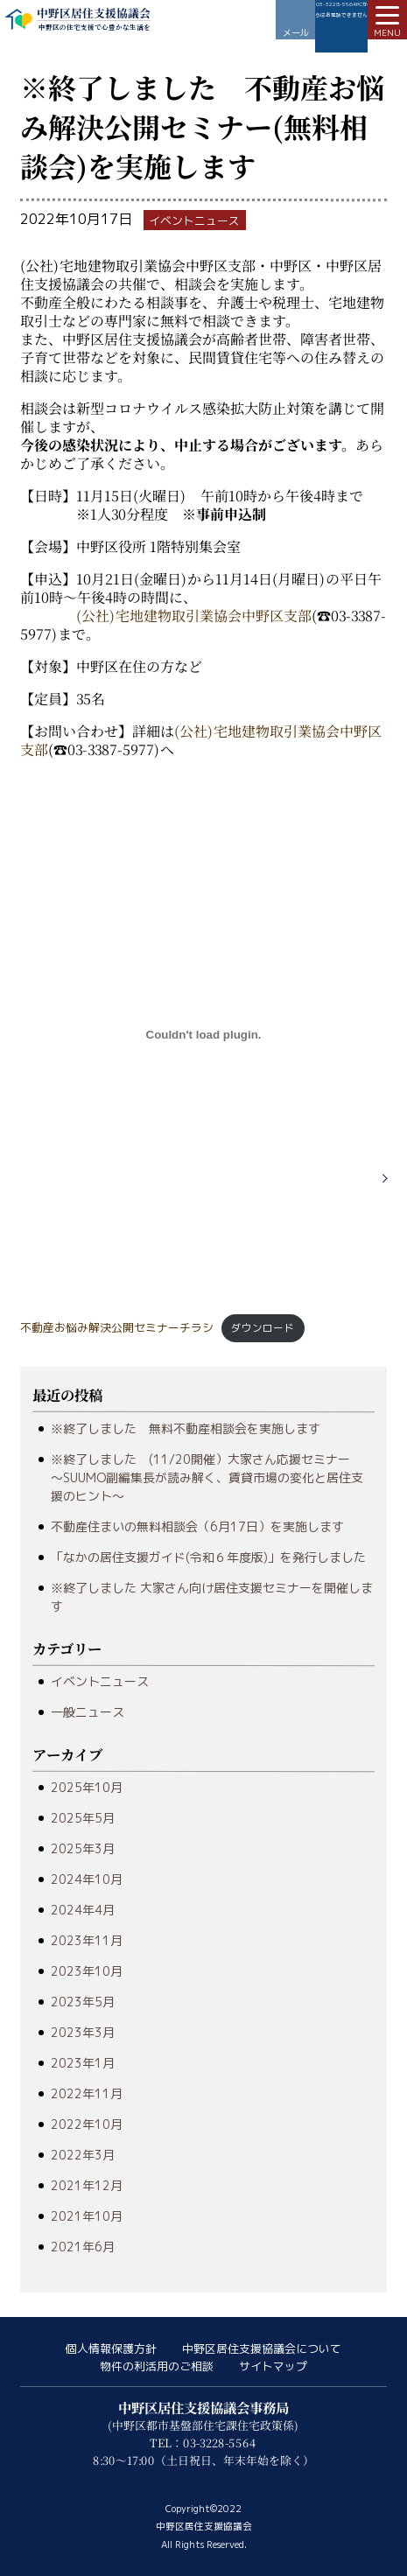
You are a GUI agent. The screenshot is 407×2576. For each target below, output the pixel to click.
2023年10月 (87, 1971)
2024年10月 (87, 1879)
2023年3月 (83, 2032)
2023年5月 (83, 2001)
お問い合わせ (295, 19)
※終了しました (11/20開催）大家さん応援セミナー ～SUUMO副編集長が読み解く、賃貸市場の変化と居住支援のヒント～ (207, 1477)
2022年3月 (83, 2154)
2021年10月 (87, 2216)
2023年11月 (87, 1940)
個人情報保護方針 (111, 2348)
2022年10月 (87, 2124)
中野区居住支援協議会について (261, 2348)
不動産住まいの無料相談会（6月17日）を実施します (197, 1526)
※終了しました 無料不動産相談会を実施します (185, 1428)
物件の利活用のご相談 (157, 2366)
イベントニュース (100, 1681)
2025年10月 (87, 1787)
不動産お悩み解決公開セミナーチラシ (117, 1327)
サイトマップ (273, 2366)
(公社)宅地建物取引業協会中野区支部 (194, 616)
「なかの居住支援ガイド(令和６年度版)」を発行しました (208, 1557)
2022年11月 (87, 2093)
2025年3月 (83, 1848)
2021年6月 (83, 2246)
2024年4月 (83, 1909)
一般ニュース (87, 1712)
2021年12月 (87, 2185)
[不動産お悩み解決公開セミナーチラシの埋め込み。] (203, 1035)
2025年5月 (83, 1818)
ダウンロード (262, 1328)
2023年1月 (83, 2062)
